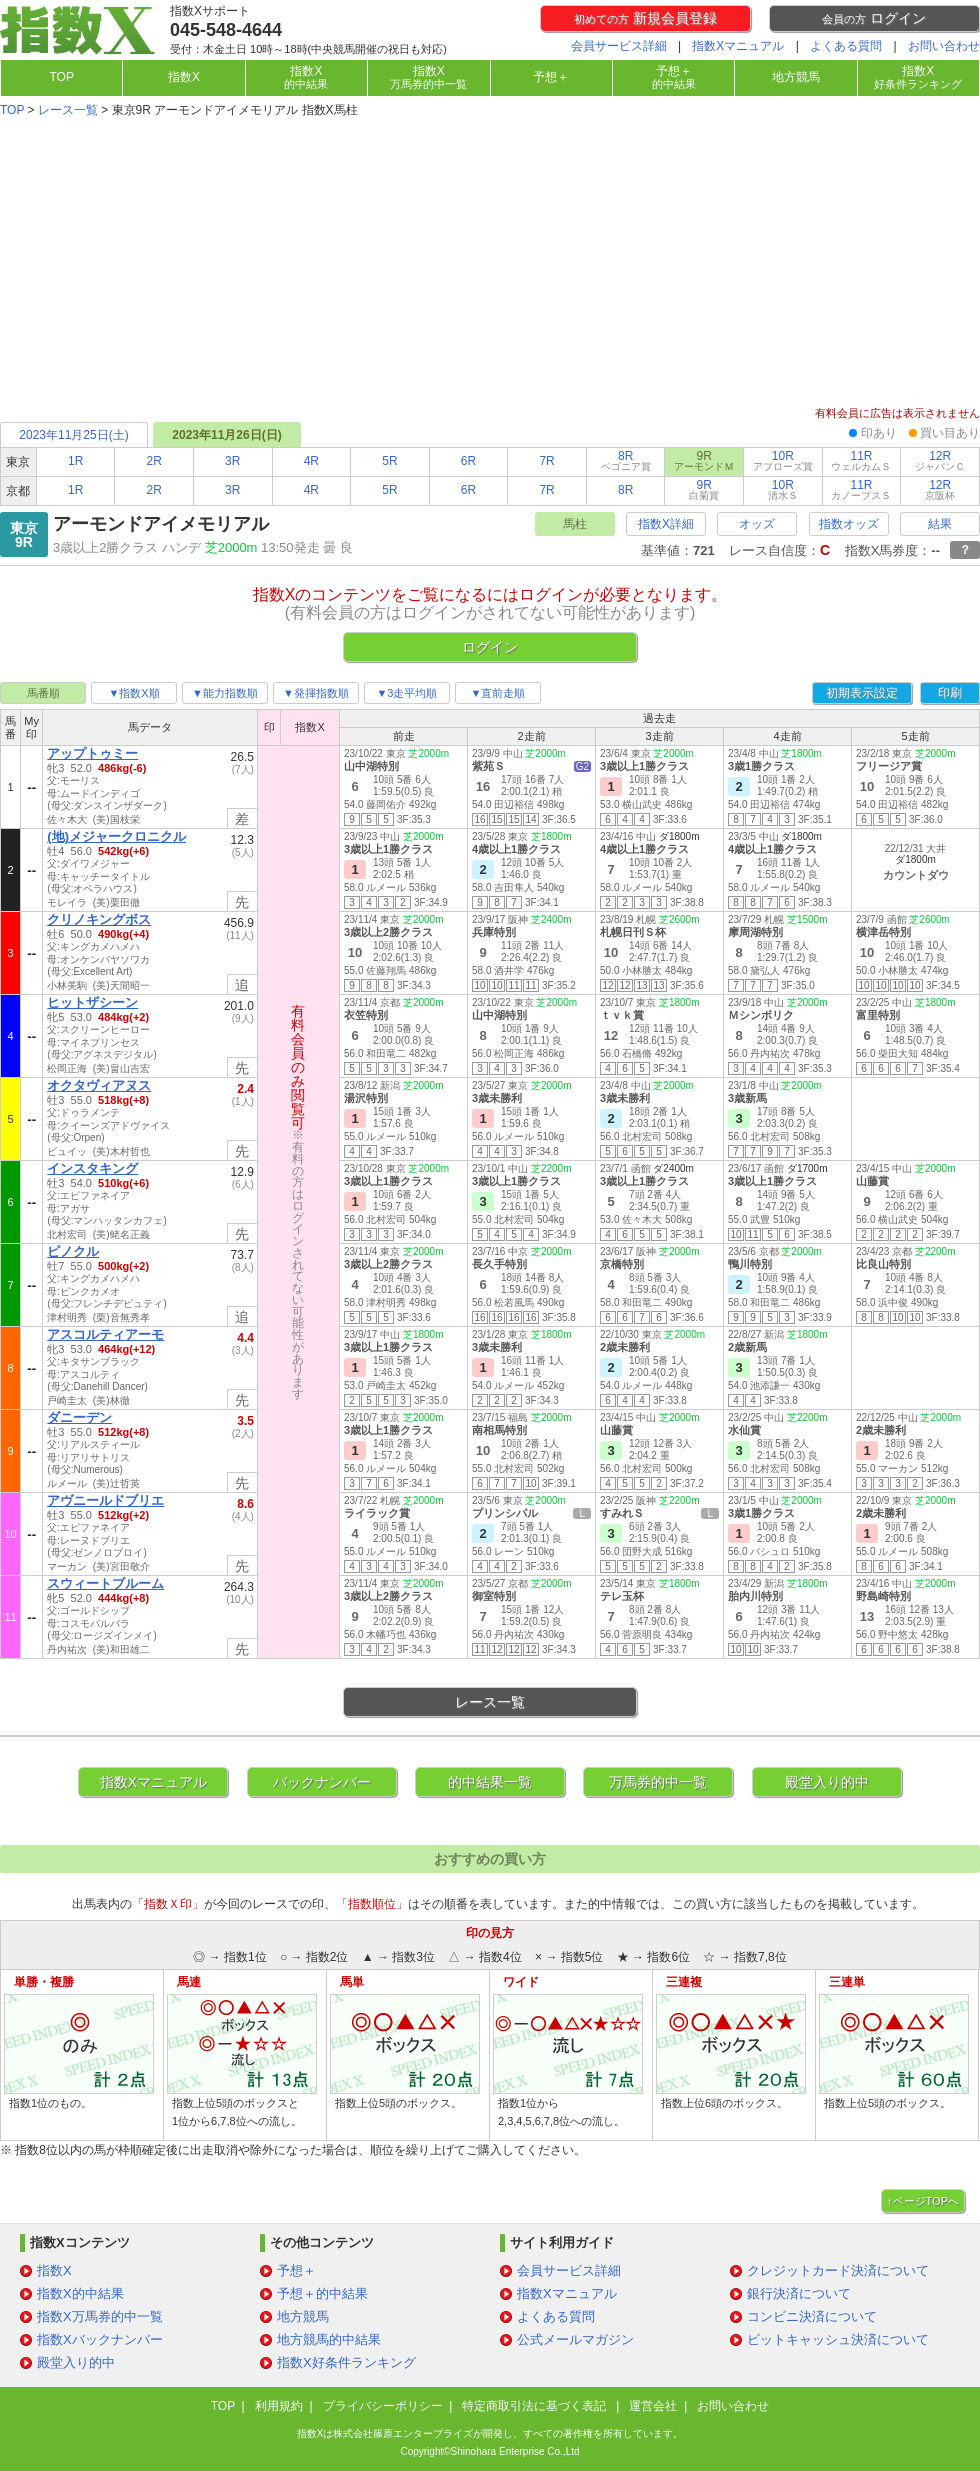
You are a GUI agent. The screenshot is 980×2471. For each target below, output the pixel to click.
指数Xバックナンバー (100, 2339)
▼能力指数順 (225, 693)
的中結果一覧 (490, 1782)
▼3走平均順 (406, 693)
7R (546, 461)
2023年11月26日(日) (226, 435)
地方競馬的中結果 (329, 2339)
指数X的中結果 (80, 2293)
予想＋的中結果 (322, 2293)
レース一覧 (68, 110)
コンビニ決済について (812, 2316)
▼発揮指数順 (316, 693)
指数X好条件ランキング (346, 2362)
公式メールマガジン (575, 2339)
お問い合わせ (944, 46)
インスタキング (92, 1168)
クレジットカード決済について (838, 2270)
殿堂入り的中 (827, 1782)
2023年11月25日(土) (73, 435)
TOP (61, 77)
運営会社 (653, 2406)
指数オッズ (849, 524)
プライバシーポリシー (383, 2406)
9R (704, 489)
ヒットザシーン (92, 1002)
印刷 (950, 693)
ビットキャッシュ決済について (838, 2339)
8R (626, 460)
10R (783, 460)
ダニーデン (79, 1417)
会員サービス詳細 (619, 46)
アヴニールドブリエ (105, 1500)
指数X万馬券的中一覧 (100, 2316)
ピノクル (73, 1251)
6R (468, 461)
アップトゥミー (92, 753)
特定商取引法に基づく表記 (535, 2406)
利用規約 (279, 2406)
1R (75, 461)
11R (861, 460)
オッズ (757, 524)
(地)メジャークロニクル (116, 836)
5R (389, 461)
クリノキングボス (99, 919)
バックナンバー (322, 1782)
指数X (184, 77)
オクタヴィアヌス (99, 1085)
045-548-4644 (226, 30)
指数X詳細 (666, 524)
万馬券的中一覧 (658, 1782)
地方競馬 (796, 77)
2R (154, 461)
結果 (940, 524)
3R (232, 461)
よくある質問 (846, 46)
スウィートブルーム (105, 1583)
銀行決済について (799, 2293)
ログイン (874, 18)
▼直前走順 (498, 693)
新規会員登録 (645, 18)
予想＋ (551, 77)
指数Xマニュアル (738, 46)
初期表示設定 (862, 693)
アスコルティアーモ (105, 1334)
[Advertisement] (490, 264)
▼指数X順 (133, 693)
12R (940, 460)
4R (311, 461)
